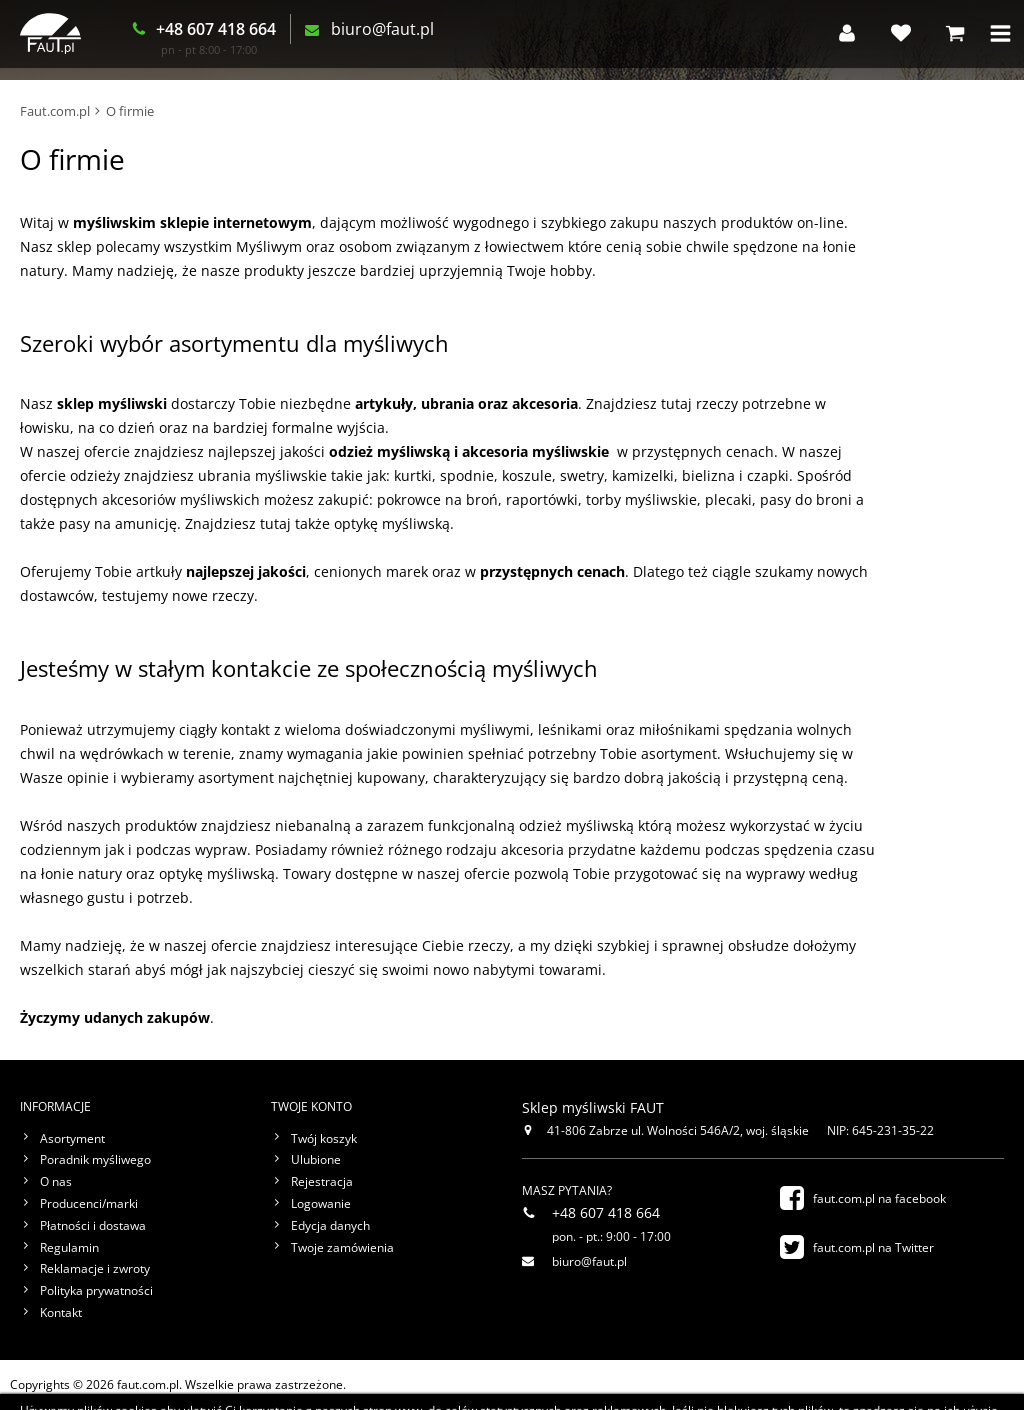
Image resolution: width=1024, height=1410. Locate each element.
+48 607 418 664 (235, 33)
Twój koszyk (324, 1139)
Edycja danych (330, 1226)
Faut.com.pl (55, 111)
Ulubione (316, 1160)
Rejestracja (322, 1182)
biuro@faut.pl (401, 33)
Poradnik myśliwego (95, 1160)
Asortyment (72, 1139)
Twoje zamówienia (342, 1248)
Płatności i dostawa (93, 1226)
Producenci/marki (89, 1204)
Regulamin (69, 1248)
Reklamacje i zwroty (95, 1269)
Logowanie (321, 1204)
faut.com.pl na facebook (879, 1198)
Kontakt (61, 1313)
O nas (56, 1182)
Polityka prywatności (96, 1291)
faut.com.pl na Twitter (873, 1247)
